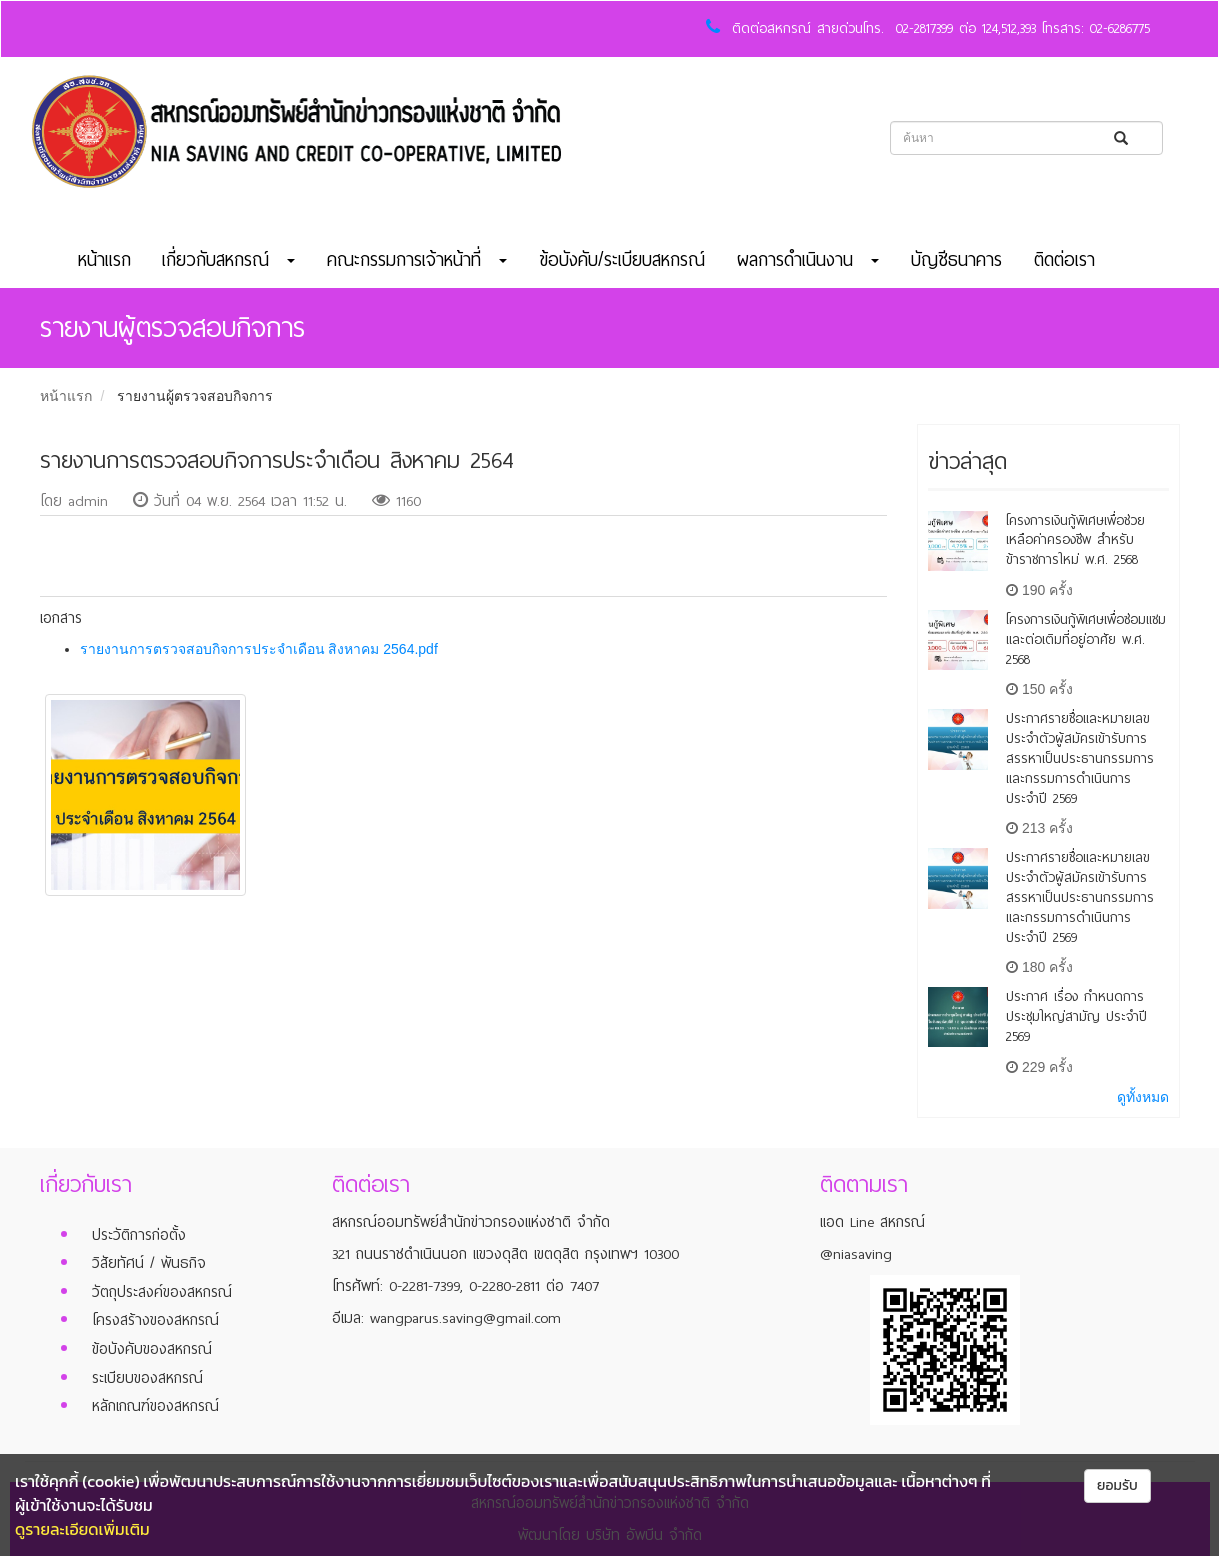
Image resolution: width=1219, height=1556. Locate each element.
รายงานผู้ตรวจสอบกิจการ (195, 396)
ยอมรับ (1117, 1485)
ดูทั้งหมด (1143, 1097)
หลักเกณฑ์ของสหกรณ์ (155, 1406)
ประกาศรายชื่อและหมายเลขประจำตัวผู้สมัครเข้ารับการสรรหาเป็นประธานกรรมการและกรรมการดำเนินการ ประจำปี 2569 (1080, 758)
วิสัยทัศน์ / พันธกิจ (149, 1263)
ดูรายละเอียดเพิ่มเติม (82, 1529)
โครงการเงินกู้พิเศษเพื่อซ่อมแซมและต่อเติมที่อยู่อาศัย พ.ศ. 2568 (1086, 639)
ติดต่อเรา (1064, 260)
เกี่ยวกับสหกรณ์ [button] (228, 260)
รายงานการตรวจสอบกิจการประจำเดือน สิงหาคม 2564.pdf (259, 649)
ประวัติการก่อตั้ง (139, 1235)
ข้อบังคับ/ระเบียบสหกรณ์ (622, 260)
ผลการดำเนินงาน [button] (808, 260)
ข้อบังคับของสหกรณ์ (152, 1349)
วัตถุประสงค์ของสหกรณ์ (162, 1292)
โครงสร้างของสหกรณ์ (155, 1320)
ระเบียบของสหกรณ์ (147, 1378)
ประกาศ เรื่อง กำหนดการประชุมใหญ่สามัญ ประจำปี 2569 (1076, 1016)
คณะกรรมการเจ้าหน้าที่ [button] (417, 260)
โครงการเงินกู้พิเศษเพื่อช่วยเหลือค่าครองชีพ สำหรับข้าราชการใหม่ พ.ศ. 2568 (1075, 540)
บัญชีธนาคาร (956, 260)
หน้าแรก (104, 260)
